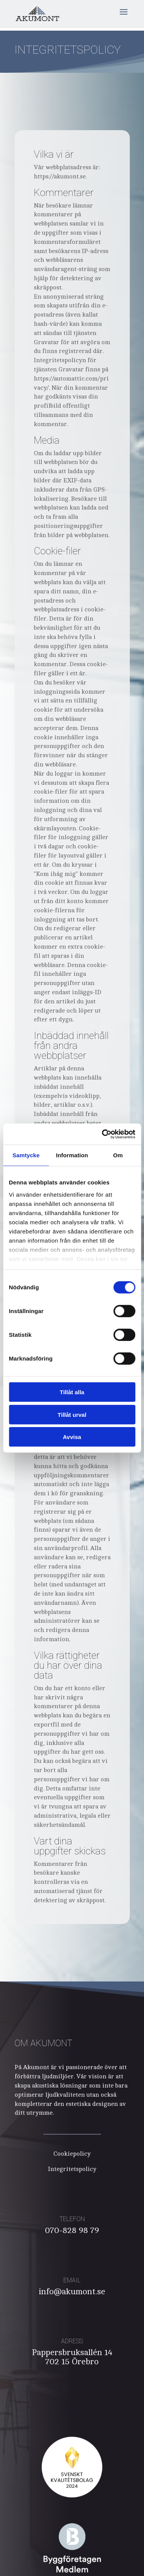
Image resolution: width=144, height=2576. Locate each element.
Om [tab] (118, 1155)
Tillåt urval (72, 1414)
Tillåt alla (72, 1392)
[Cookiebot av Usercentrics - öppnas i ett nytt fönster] (102, 1134)
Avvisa (72, 1437)
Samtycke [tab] (26, 1155)
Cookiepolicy (72, 2153)
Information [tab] (72, 1155)
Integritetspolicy (72, 2169)
